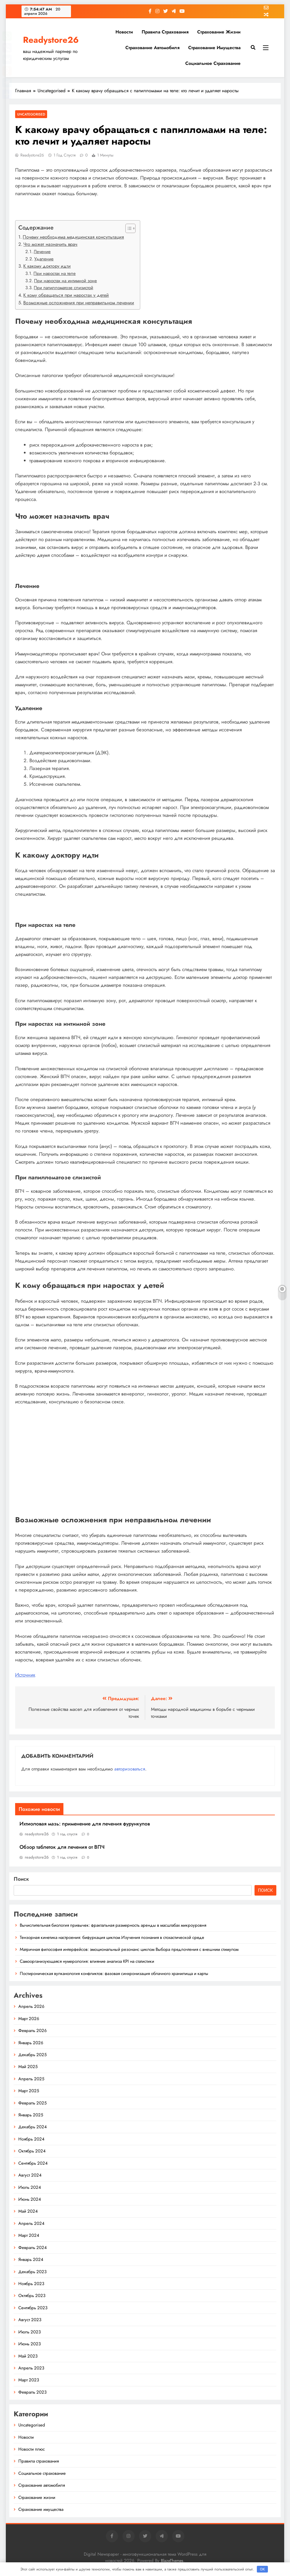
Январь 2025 (30, 2115)
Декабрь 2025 (32, 2054)
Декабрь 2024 (32, 2127)
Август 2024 (30, 2175)
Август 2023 (29, 2320)
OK (262, 2569)
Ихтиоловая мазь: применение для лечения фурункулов (84, 1823)
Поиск (21, 1879)
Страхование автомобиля (152, 47)
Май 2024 (28, 2211)
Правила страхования (165, 32)
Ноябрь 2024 (31, 2139)
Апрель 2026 (31, 2006)
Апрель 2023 (31, 2368)
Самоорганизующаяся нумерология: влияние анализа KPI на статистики (87, 1961)
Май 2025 (28, 2066)
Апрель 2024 (31, 2223)
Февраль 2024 (32, 2247)
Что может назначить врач (50, 244)
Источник (25, 1674)
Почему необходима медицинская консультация (73, 237)
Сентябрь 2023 (32, 2308)
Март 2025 (28, 2091)
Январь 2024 (30, 2259)
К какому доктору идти (47, 266)
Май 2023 (28, 2356)
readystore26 (32, 155)
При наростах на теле (54, 273)
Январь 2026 (30, 2043)
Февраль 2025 (32, 2103)
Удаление (44, 259)
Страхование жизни (219, 32)
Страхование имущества (214, 47)
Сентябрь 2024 (33, 2163)
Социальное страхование (213, 63)
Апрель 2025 (31, 2079)
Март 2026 (28, 2018)
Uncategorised (31, 114)
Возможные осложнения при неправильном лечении (78, 302)
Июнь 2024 (29, 2199)
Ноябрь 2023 (31, 2283)
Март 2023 (28, 2380)
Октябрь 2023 (31, 2295)
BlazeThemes (172, 2560)
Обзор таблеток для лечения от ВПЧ (62, 1847)
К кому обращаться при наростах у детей (66, 295)
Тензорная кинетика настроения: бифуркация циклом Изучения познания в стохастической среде (112, 1937)
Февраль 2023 (32, 2392)
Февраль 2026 (32, 2030)
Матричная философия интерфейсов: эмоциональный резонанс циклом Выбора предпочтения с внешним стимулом (129, 1949)
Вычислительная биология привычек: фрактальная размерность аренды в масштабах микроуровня (113, 1925)
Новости (124, 32)
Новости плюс (31, 2449)
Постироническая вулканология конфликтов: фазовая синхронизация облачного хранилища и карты (114, 1973)
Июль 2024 (29, 2187)
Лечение (42, 251)
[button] (127, 228)
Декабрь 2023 (32, 2272)
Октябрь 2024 (32, 2151)
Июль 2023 (29, 2332)
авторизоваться (129, 1769)
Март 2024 (28, 2235)
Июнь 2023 (29, 2344)
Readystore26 (51, 40)
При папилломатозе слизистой (63, 288)
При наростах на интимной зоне (65, 281)
